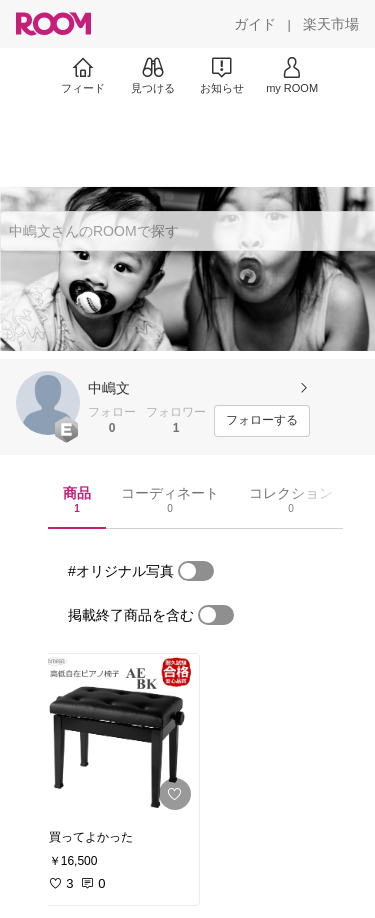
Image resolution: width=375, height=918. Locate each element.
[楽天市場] (331, 24)
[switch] (196, 571)
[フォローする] (262, 421)
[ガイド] (255, 24)
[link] (118, 736)
